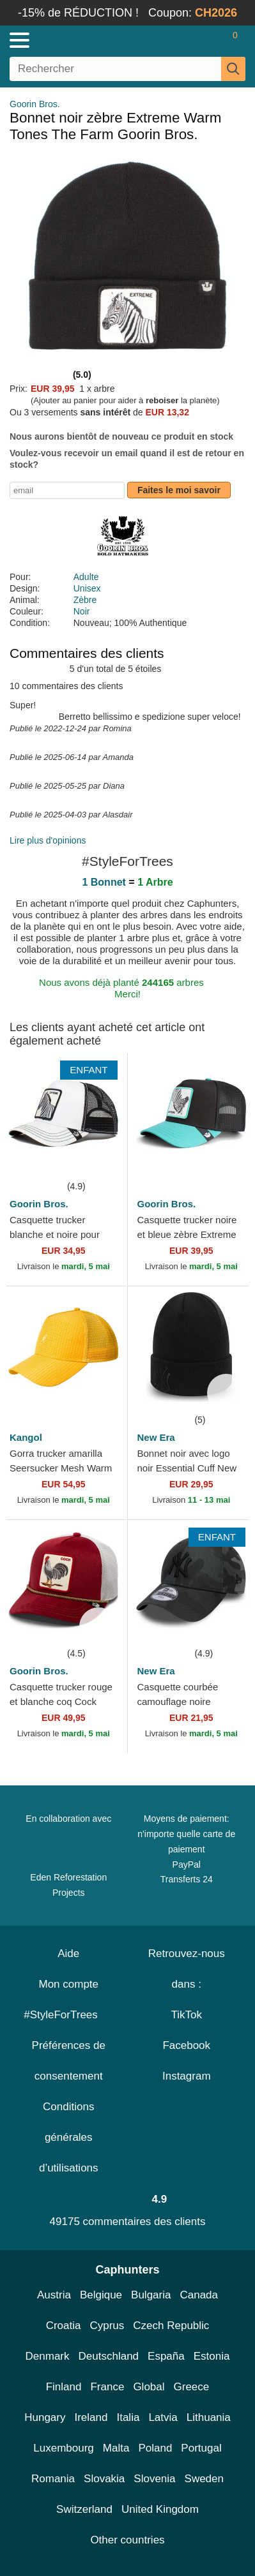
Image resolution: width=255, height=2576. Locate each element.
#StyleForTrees (68, 2015)
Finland (64, 2387)
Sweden (204, 2479)
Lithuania (209, 2417)
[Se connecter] (184, 40)
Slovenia (154, 2479)
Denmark (48, 2356)
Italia (127, 2417)
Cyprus (106, 2325)
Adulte (86, 577)
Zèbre (85, 600)
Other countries (127, 2540)
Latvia (162, 2417)
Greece (192, 2387)
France (107, 2387)
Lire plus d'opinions (48, 840)
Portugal (201, 2448)
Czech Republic (171, 2325)
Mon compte (68, 1984)
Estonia (212, 2356)
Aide (68, 1953)
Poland (155, 2448)
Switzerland (84, 2509)
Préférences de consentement (68, 2060)
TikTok (187, 2015)
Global (148, 2387)
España (166, 2356)
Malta (116, 2448)
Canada (199, 2295)
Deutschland (109, 2356)
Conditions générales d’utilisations (68, 2137)
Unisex (87, 588)
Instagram (186, 2076)
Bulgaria (151, 2295)
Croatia (63, 2325)
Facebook (186, 2045)
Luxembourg (63, 2448)
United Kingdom (160, 2509)
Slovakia (104, 2479)
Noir (81, 611)
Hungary (44, 2417)
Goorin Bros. (35, 104)
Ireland (90, 2417)
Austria (54, 2295)
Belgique (101, 2295)
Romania (53, 2479)
